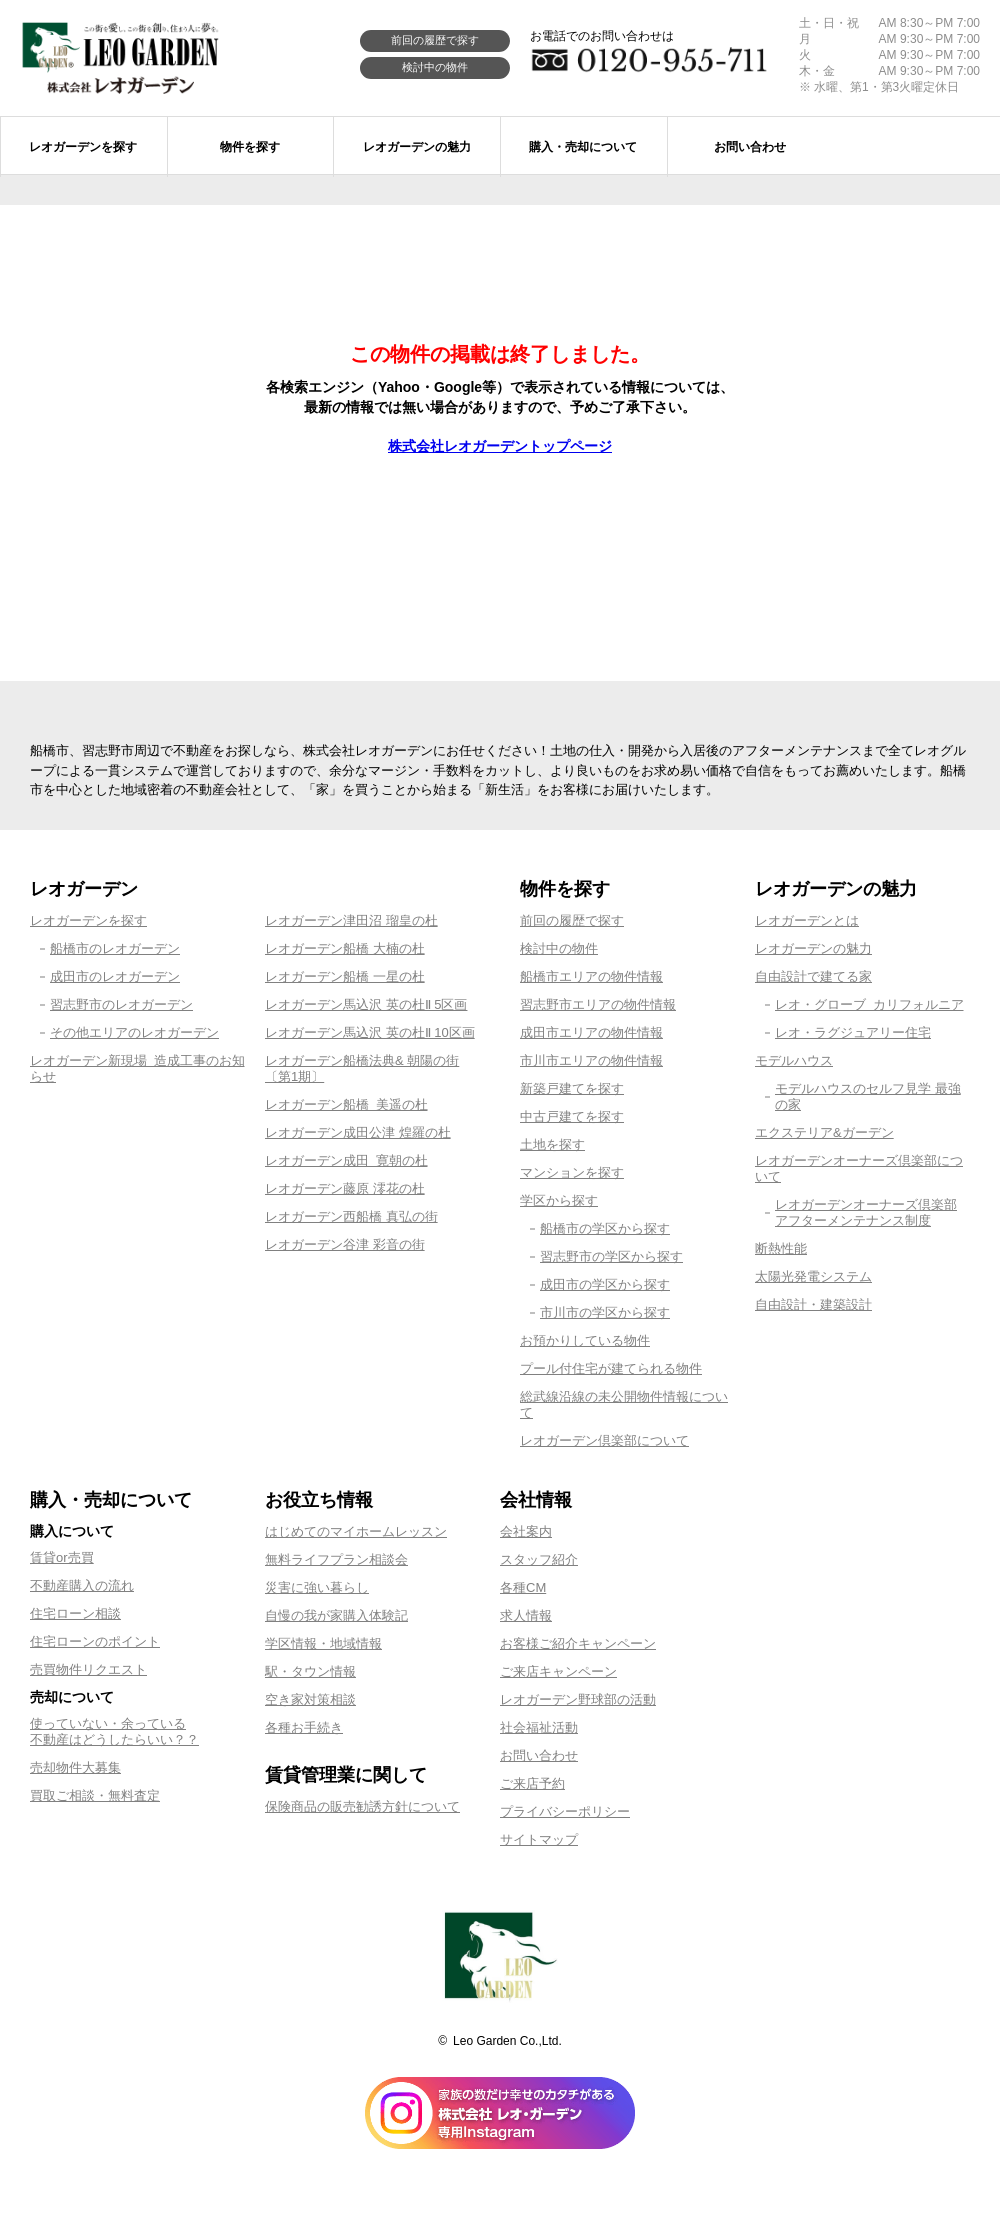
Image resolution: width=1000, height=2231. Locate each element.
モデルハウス (794, 1060)
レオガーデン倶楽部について (604, 1440)
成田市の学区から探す (605, 1284)
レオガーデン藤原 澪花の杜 (345, 1188)
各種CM (523, 1587)
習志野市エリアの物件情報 (598, 1004)
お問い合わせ (539, 1755)
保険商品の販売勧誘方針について (362, 1806)
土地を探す (552, 1144)
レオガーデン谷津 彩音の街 (345, 1244)
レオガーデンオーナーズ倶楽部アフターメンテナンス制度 (866, 1212)
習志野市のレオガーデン (121, 1004)
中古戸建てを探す (572, 1116)
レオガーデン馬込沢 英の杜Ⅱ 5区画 (366, 1004)
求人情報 (526, 1615)
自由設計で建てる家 (813, 976)
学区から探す (559, 1200)
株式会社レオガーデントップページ (500, 446)
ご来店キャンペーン (558, 1671)
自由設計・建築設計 (813, 1304)
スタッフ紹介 (539, 1559)
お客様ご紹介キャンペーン (578, 1643)
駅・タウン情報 (310, 1671)
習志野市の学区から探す (611, 1256)
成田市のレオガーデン (115, 976)
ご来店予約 (532, 1783)
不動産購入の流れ (82, 1585)
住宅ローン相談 (75, 1613)
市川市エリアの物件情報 (591, 1060)
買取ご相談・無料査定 (95, 1795)
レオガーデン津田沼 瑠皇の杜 (351, 920)
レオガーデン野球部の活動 (578, 1699)
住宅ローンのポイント (95, 1641)
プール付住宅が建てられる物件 (611, 1368)
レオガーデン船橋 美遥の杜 (346, 1104)
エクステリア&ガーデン (824, 1132)
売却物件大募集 (75, 1767)
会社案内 (526, 1531)
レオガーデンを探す (88, 920)
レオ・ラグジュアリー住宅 (853, 1032)
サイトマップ (539, 1839)
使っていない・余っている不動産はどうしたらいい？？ (114, 1731)
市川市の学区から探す (605, 1312)
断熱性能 (781, 1248)
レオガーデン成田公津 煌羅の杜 (358, 1132)
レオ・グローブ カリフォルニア (869, 1004)
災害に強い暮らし (317, 1587)
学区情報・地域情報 (323, 1643)
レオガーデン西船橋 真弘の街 (351, 1216)
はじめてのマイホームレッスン (356, 1531)
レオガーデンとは (807, 920)
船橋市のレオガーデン (115, 948)
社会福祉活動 (539, 1727)
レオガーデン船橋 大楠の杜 (345, 948)
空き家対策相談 (310, 1699)
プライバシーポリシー (565, 1811)
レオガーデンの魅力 (813, 948)
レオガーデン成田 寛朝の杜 (346, 1160)
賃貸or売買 (62, 1557)
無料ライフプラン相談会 (336, 1559)
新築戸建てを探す (572, 1088)
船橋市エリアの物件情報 (591, 976)
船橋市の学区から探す (605, 1228)
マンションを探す (572, 1172)
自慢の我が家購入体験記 (336, 1615)
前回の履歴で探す (435, 40)
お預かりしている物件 (585, 1340)
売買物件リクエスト (88, 1669)
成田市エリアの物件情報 (591, 1032)
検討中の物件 (435, 67)
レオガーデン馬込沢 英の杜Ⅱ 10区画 (370, 1032)
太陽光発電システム (813, 1276)
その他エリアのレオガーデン (134, 1032)
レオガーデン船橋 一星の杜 (345, 976)
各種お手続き (304, 1727)
